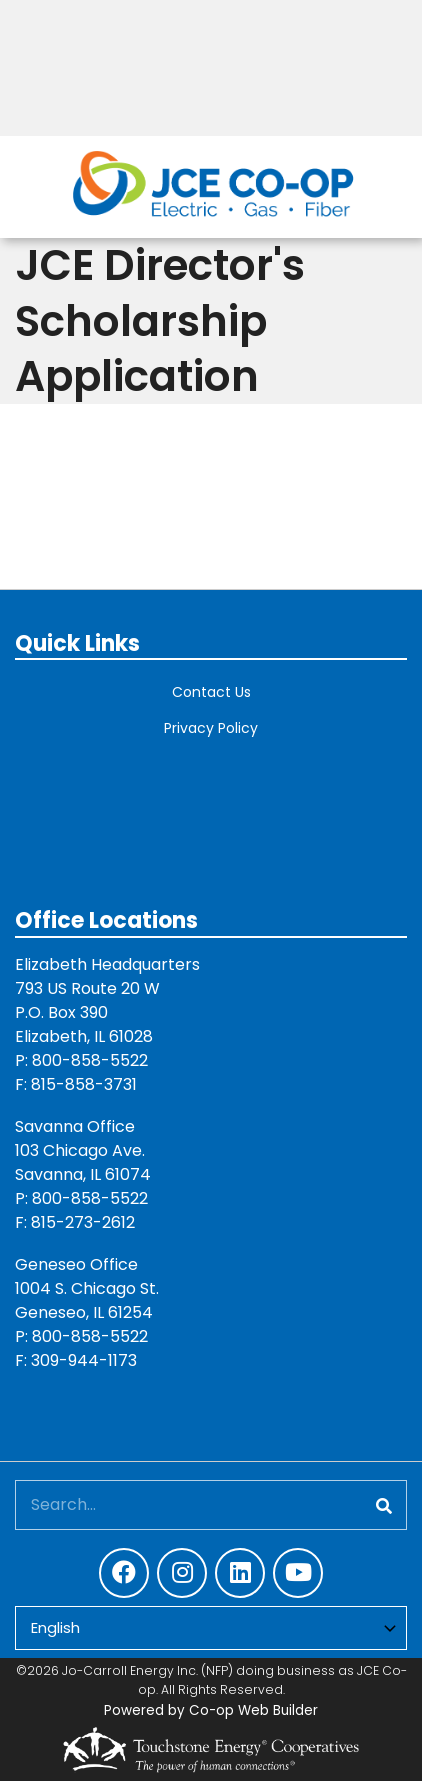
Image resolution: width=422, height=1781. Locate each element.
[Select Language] (211, 1628)
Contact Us (211, 692)
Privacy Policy (211, 728)
